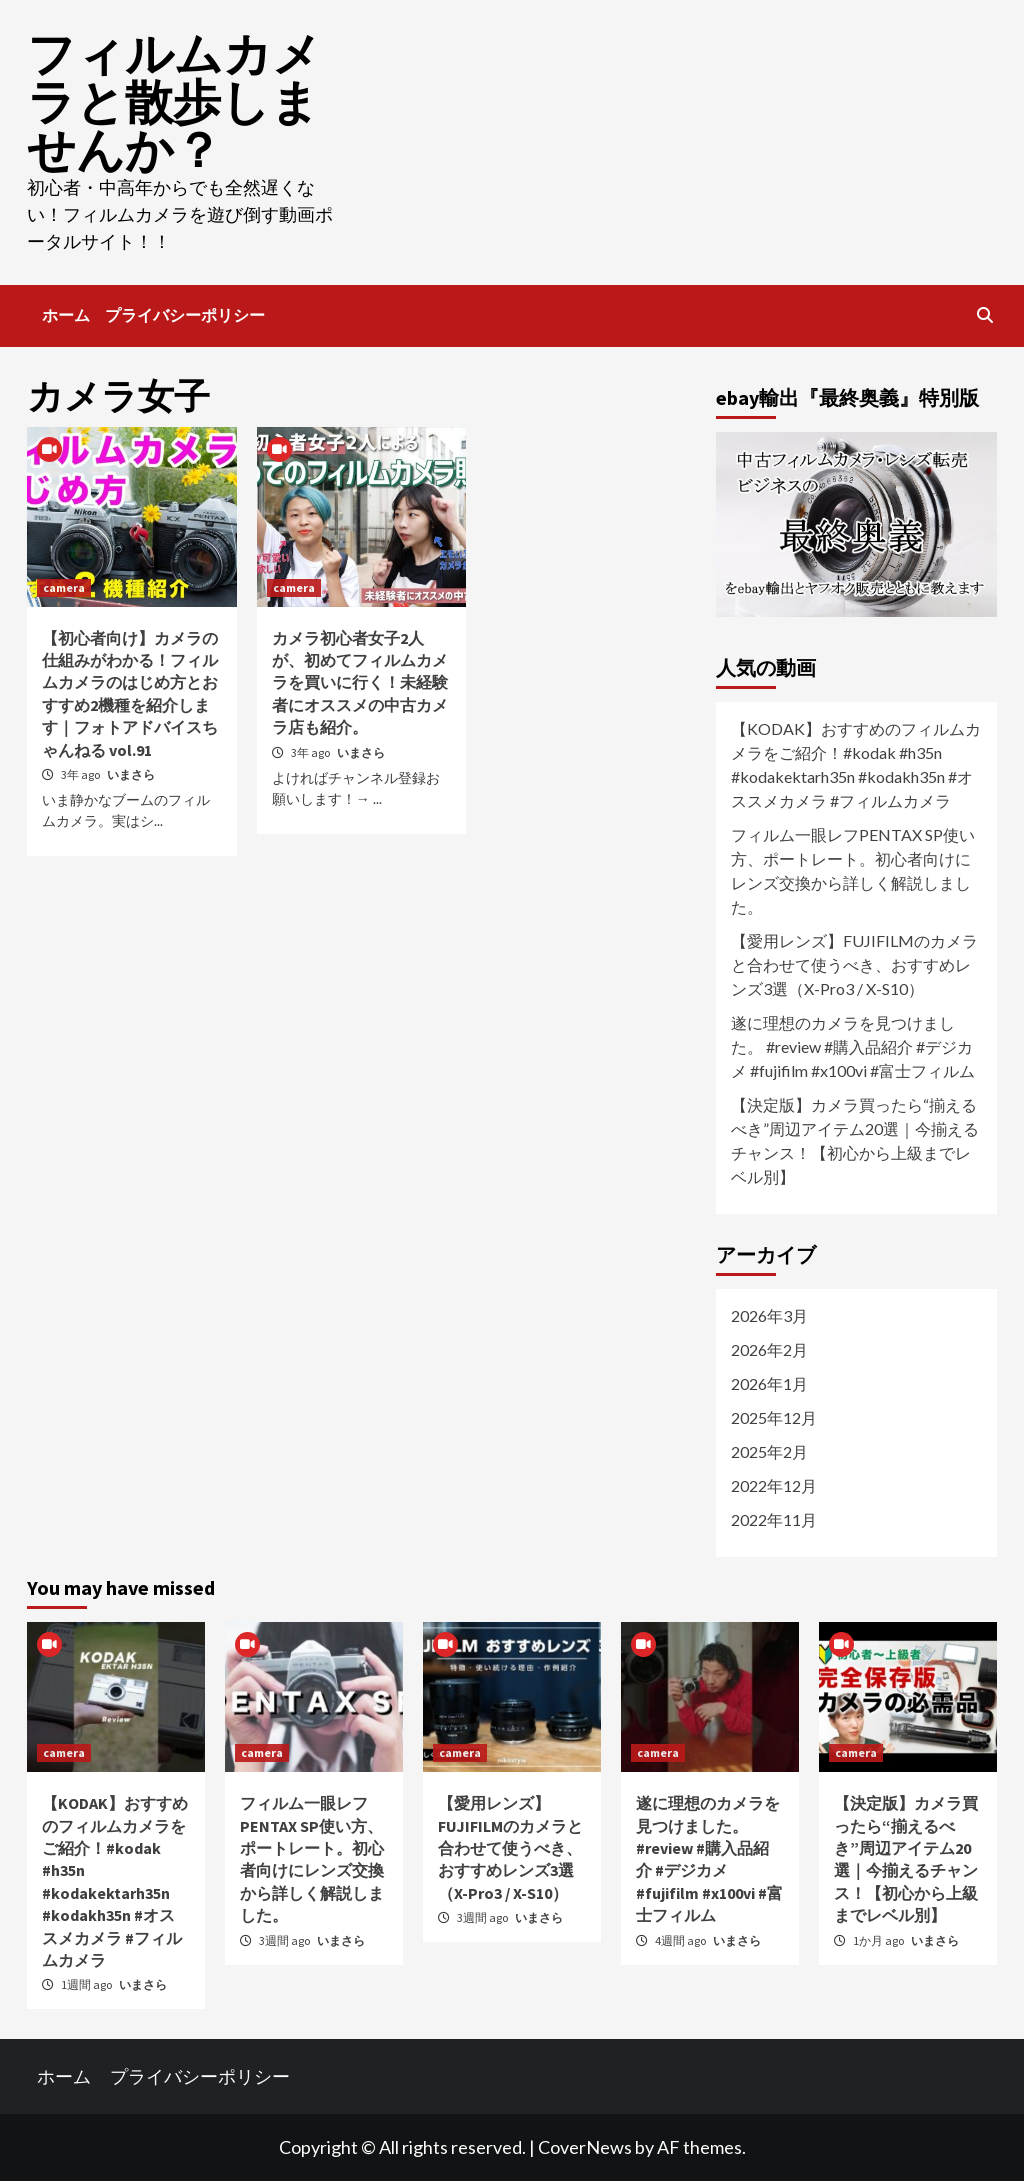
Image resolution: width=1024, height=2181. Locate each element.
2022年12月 (774, 1485)
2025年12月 (774, 1417)
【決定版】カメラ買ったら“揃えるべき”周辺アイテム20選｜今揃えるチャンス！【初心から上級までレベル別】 (855, 1140)
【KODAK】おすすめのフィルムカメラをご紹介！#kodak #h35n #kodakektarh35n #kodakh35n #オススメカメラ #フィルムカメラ (856, 764)
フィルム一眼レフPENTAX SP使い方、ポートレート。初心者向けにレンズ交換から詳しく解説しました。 (853, 870)
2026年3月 (769, 1315)
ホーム (66, 315)
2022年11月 (774, 1519)
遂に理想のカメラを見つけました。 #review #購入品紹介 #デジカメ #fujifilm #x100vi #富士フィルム (853, 1046)
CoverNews (585, 2147)
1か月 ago (879, 1940)
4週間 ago (681, 1940)
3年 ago (81, 774)
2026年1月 (769, 1383)
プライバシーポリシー (185, 315)
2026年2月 (769, 1349)
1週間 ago (87, 1984)
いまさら (131, 774)
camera (64, 587)
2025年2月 (769, 1451)
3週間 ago (285, 1940)
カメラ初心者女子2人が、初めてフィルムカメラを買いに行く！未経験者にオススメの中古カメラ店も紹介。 (360, 683)
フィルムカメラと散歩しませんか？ (174, 102)
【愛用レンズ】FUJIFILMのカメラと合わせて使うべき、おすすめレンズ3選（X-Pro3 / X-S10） (854, 964)
